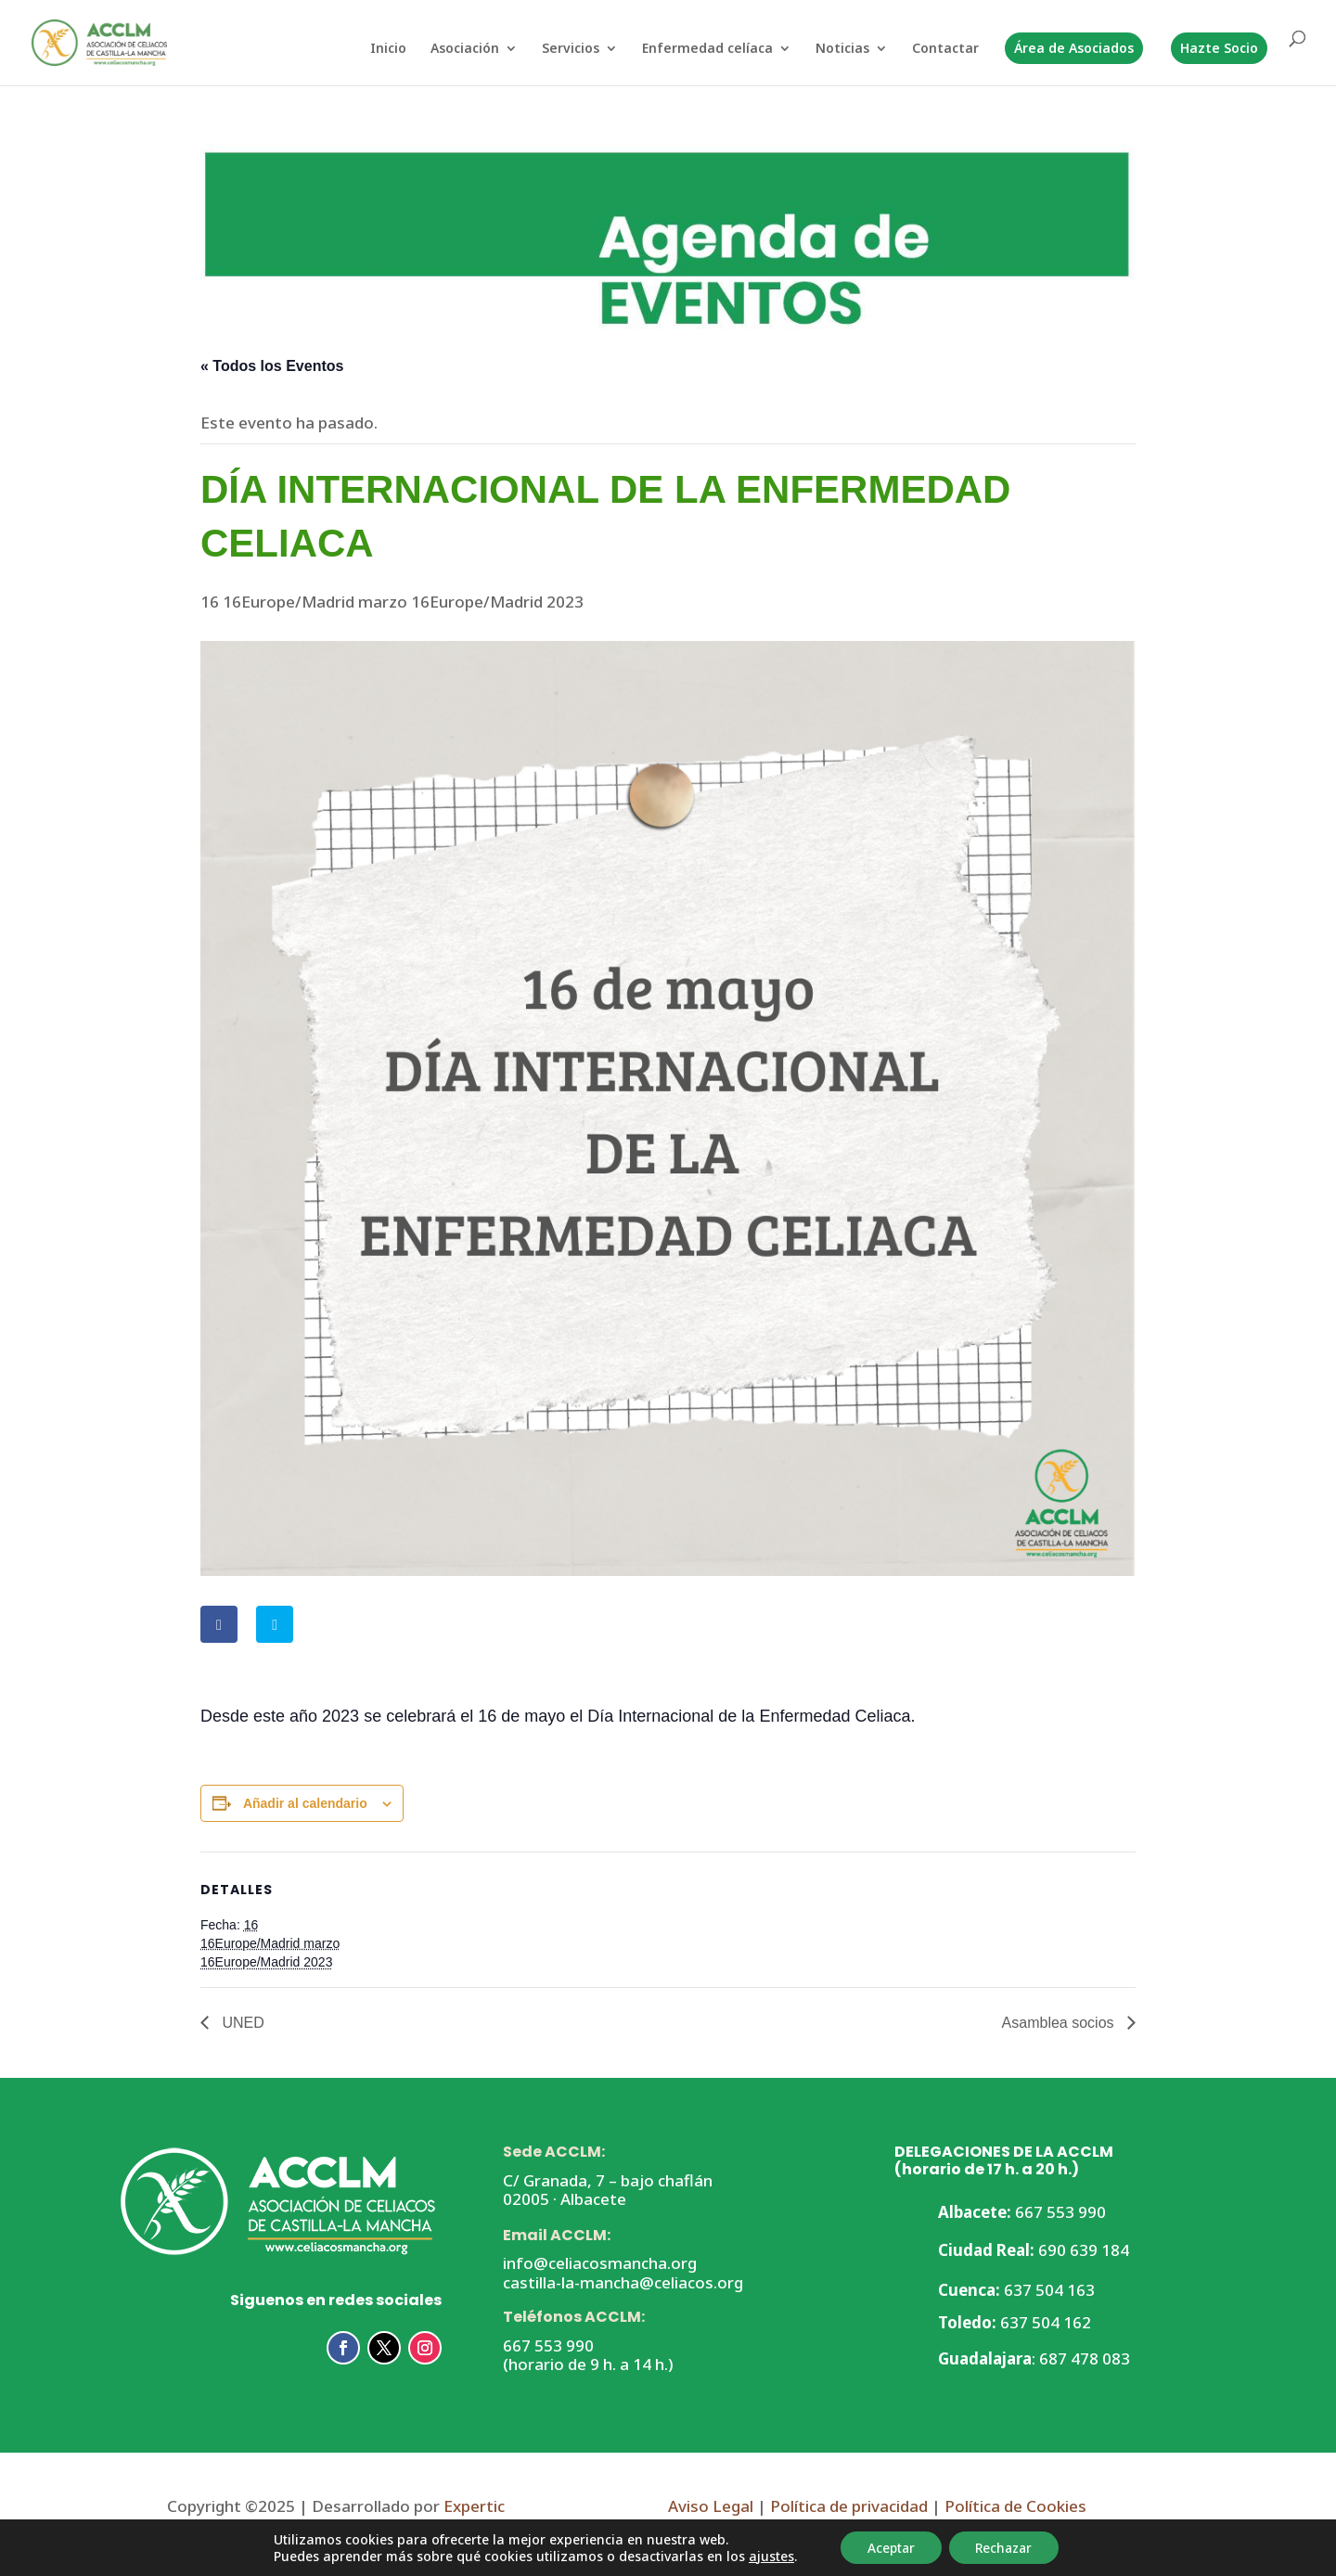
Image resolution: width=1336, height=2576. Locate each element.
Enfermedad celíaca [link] (707, 49)
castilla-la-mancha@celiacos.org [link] (623, 2282)
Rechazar (1006, 2547)
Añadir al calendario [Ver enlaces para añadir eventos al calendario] (305, 1803)
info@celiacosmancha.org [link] (600, 2263)
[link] (93, 41)
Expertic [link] (474, 2506)
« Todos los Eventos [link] (271, 366)
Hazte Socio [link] (1219, 48)
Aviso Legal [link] (710, 2506)
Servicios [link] (570, 49)
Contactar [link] (945, 49)
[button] (343, 2348)
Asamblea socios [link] (1060, 2023)
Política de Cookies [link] (1013, 2506)
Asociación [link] (464, 49)
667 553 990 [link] (548, 2345)
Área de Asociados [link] (1074, 48)
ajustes (766, 2555)
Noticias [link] (842, 49)
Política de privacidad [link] (849, 2506)
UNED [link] (241, 2023)
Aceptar (888, 2547)
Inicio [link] (388, 49)
